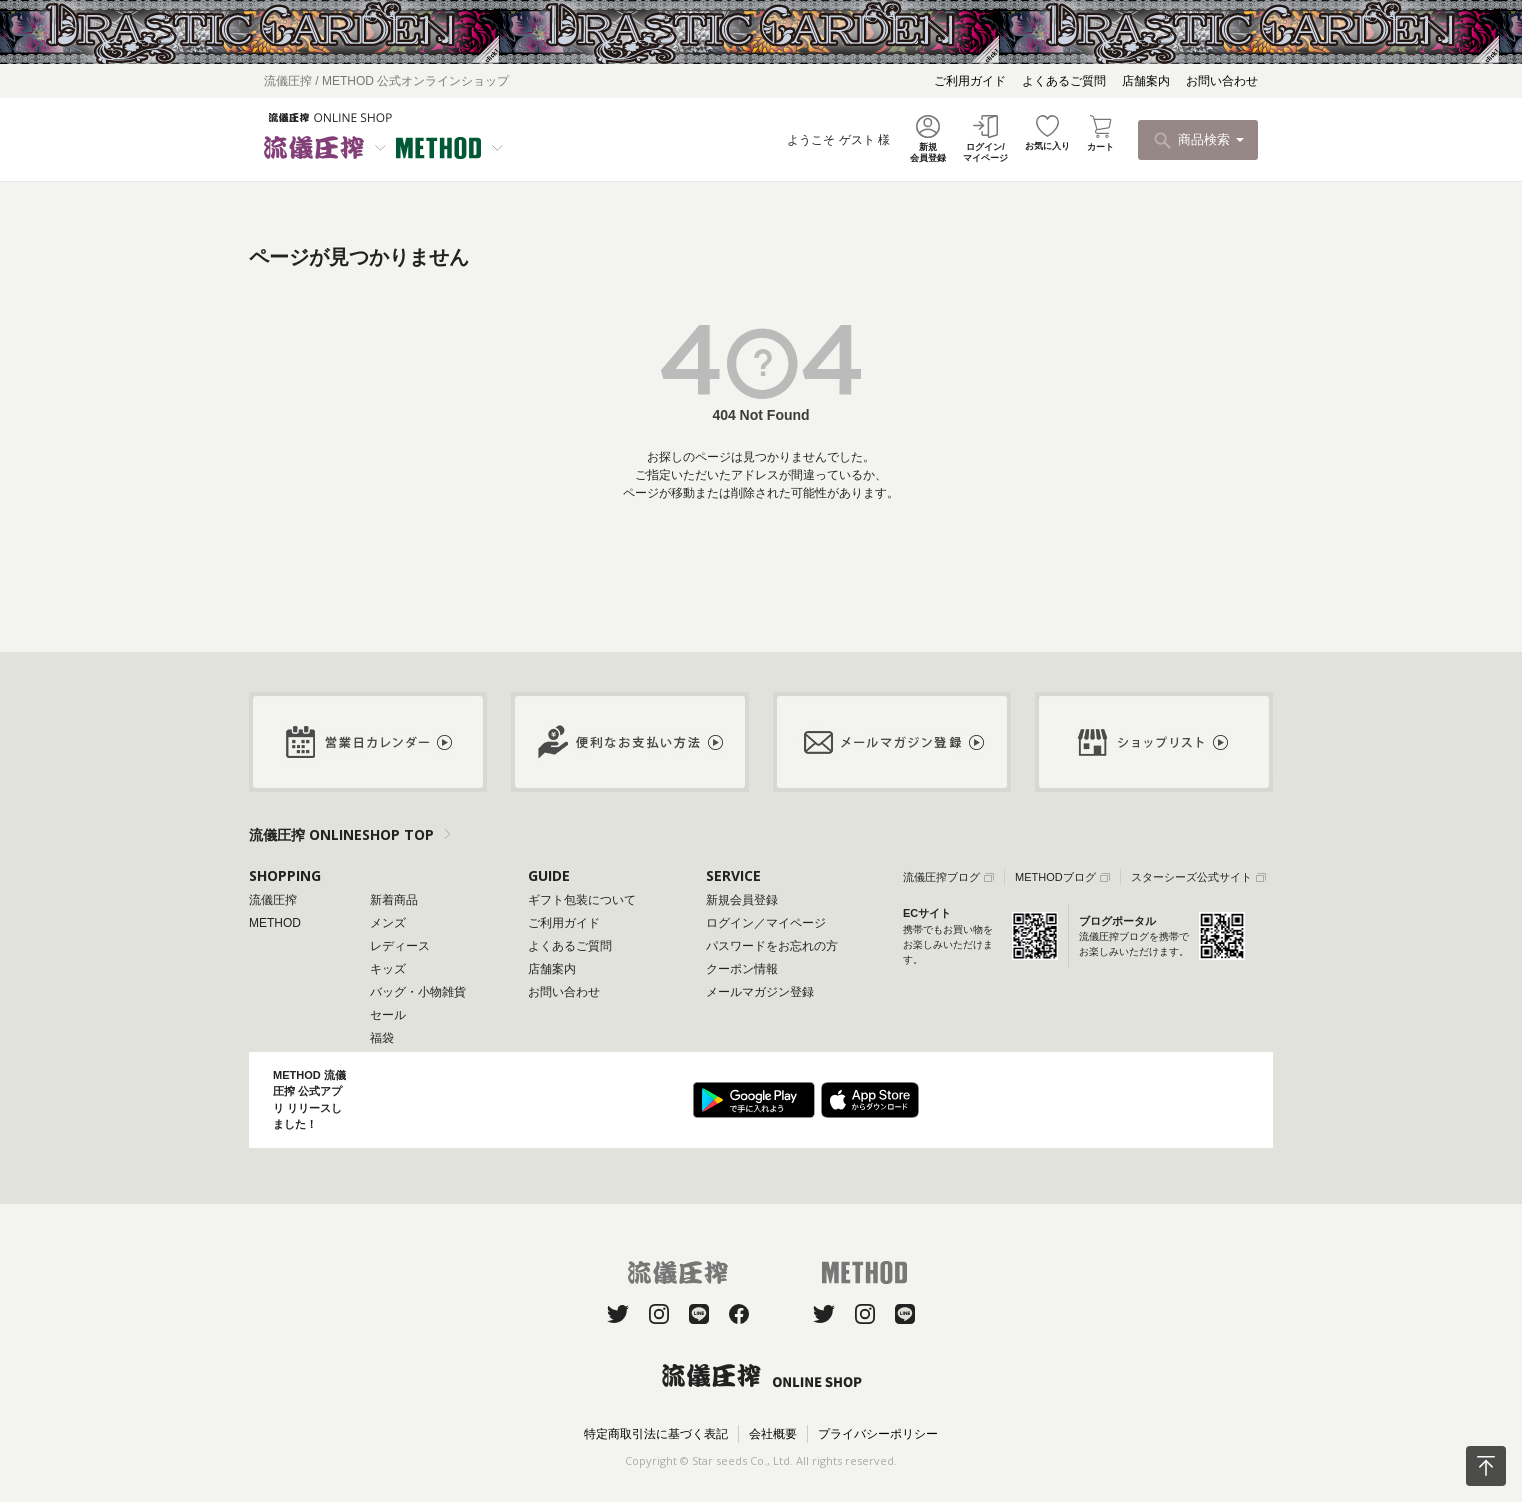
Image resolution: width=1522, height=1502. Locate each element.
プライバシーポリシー (878, 1434)
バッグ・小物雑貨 (418, 992)
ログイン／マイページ (766, 923)
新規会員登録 (742, 900)
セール (388, 1015)
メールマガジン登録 (760, 992)
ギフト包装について (582, 900)
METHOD (275, 923)
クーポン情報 (742, 969)
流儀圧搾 (273, 900)
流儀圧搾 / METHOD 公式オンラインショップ (386, 81)
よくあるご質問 (1064, 81)
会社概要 (773, 1434)
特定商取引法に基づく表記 (656, 1434)
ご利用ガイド (970, 81)
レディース (400, 946)
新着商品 (394, 900)
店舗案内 (1146, 81)
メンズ (388, 923)
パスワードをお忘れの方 (772, 946)
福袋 (382, 1038)
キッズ (388, 969)
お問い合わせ (1222, 81)
